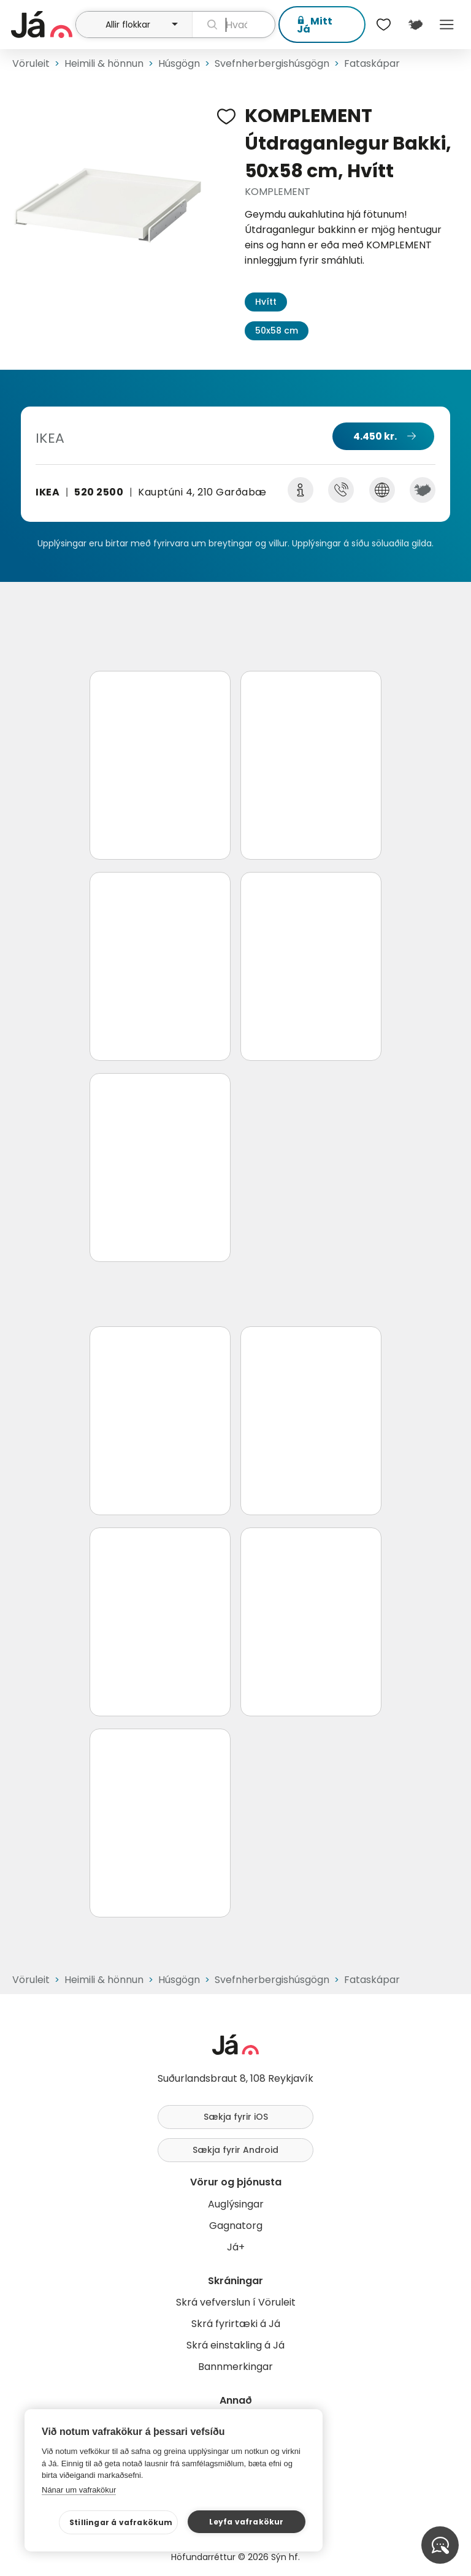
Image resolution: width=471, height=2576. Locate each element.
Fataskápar (372, 63)
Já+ (236, 2247)
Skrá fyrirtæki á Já (235, 2324)
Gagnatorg (235, 2226)
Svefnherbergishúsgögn (272, 63)
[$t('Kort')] (415, 24)
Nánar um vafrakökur (79, 2489)
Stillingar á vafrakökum (121, 2522)
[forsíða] (41, 24)
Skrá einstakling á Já (235, 2345)
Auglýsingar (236, 2204)
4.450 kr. (375, 436)
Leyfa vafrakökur (246, 2522)
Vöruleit (31, 63)
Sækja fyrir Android (235, 2150)
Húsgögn (179, 63)
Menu (447, 24)
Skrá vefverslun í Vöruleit (236, 2302)
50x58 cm (276, 330)
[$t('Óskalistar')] (383, 24)
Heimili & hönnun (104, 63)
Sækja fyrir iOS (236, 2117)
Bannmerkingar (235, 2367)
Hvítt (266, 302)
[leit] (234, 24)
